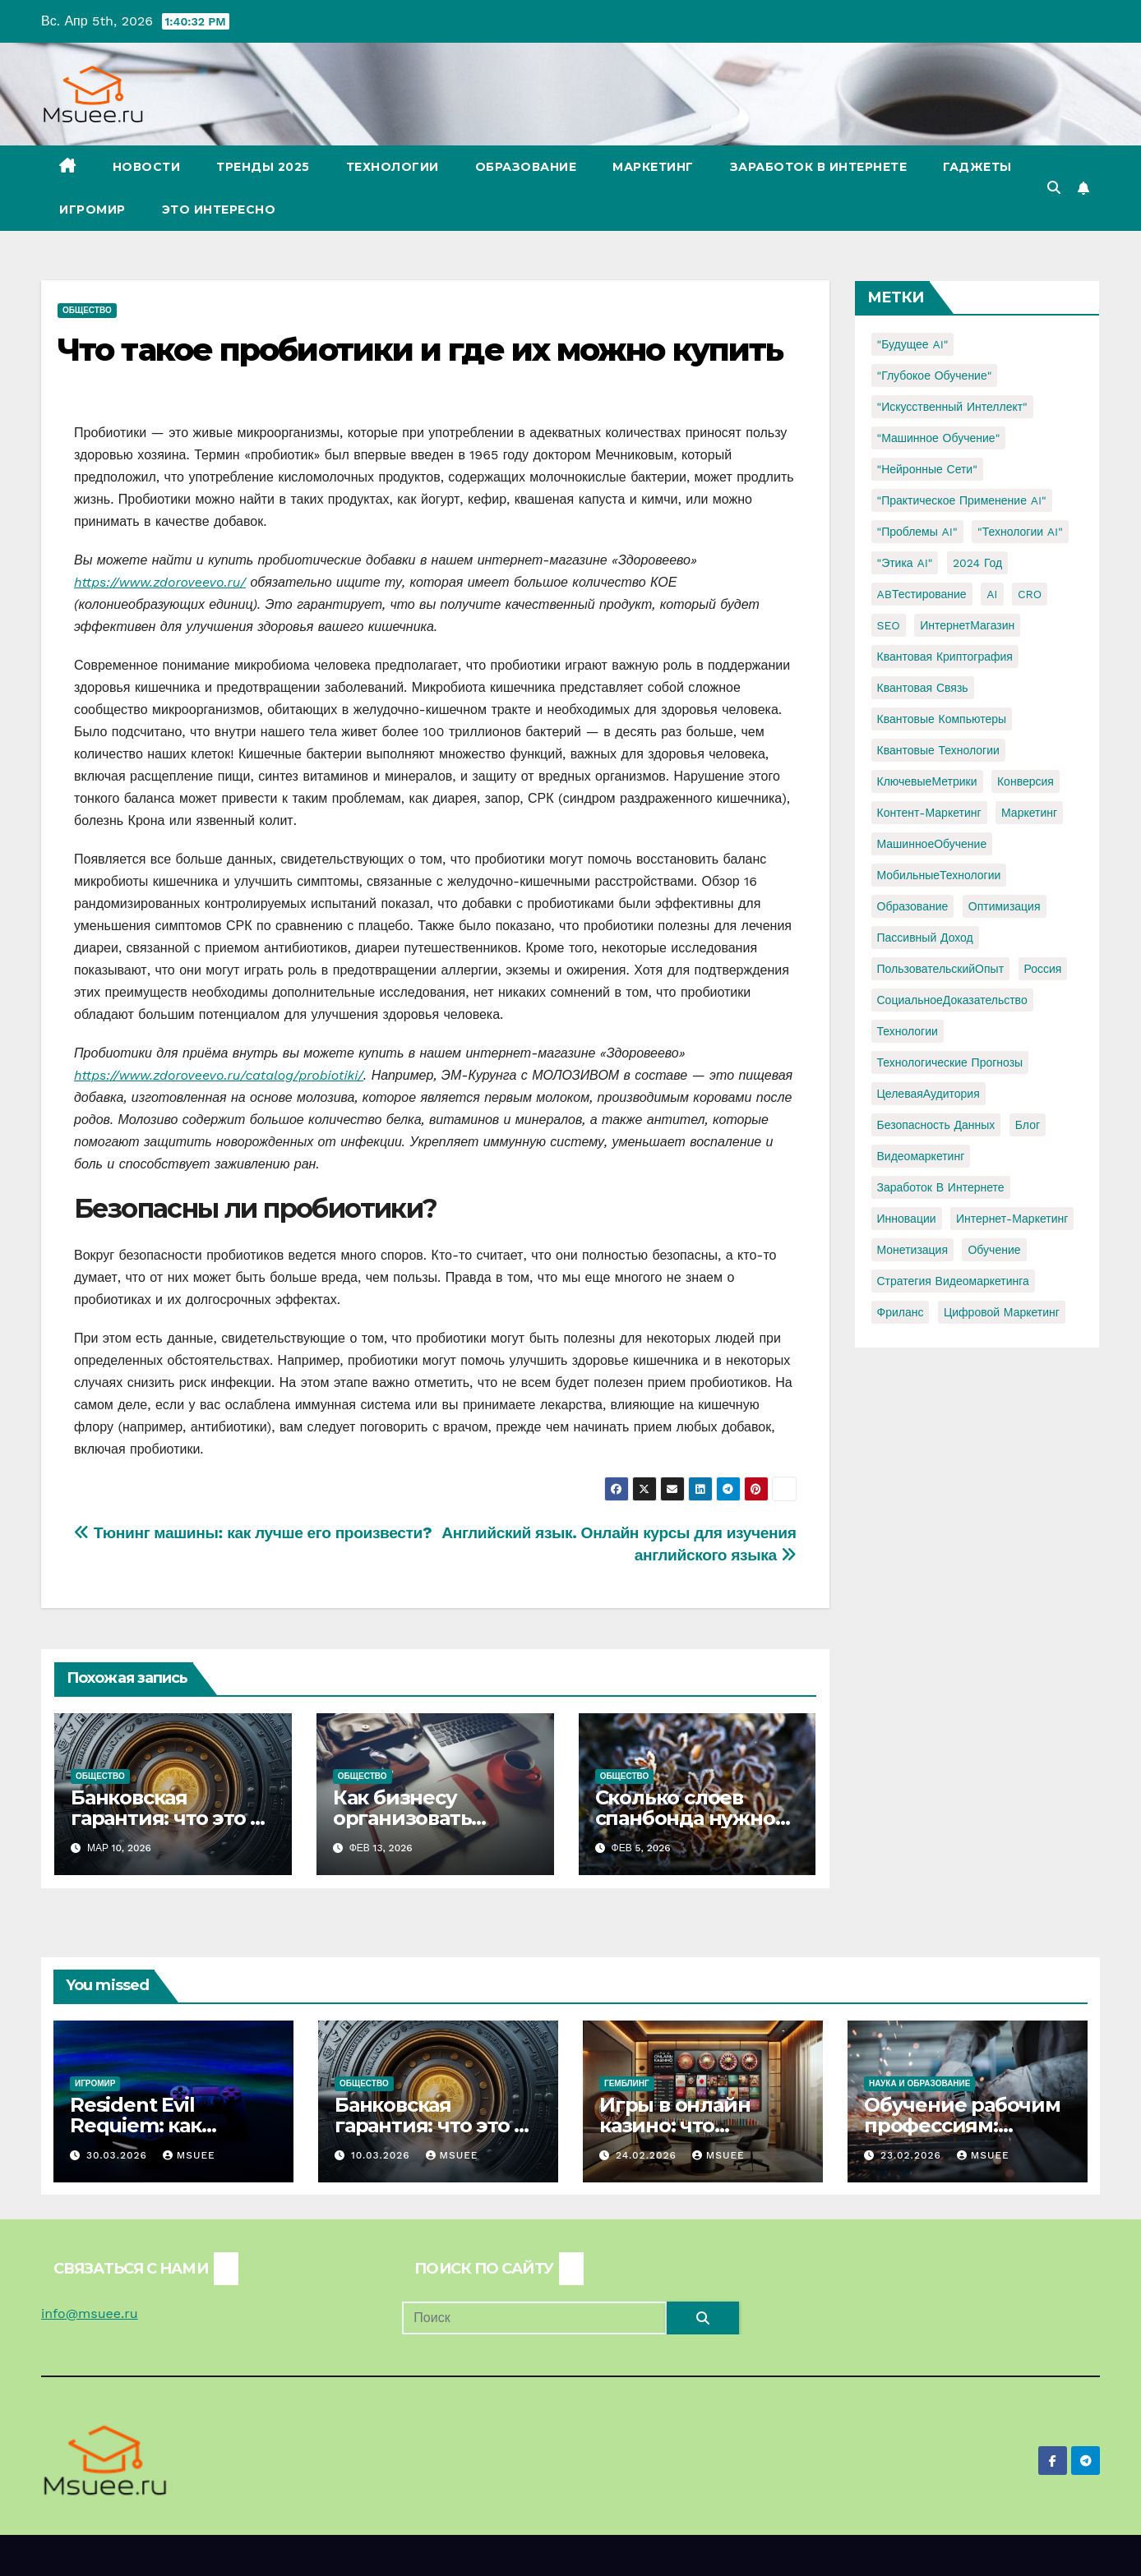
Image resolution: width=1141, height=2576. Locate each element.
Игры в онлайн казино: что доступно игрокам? (698, 2125)
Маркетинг (653, 166)
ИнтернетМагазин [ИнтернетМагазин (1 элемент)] (967, 625)
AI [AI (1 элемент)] (991, 594)
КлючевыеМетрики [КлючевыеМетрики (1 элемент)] (927, 781)
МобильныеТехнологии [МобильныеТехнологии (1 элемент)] (939, 875)
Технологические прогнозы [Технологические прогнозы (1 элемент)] (950, 1062)
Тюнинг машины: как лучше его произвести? (253, 1532)
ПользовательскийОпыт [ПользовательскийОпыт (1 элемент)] (941, 968)
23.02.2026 (912, 2155)
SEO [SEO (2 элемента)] (888, 625)
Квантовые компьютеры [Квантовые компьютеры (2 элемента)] (942, 719)
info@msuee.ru (89, 2313)
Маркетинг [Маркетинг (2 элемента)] (1029, 812)
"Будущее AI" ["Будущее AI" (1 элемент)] (913, 344)
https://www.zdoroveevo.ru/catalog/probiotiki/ (218, 1075)
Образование (526, 166)
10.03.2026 (382, 2155)
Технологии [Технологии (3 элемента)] (907, 1031)
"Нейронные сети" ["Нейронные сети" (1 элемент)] (927, 469)
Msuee (189, 2155)
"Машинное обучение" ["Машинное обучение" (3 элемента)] (938, 438)
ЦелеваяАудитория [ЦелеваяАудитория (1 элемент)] (928, 1093)
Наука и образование (919, 2083)
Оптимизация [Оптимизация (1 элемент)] (1004, 906)
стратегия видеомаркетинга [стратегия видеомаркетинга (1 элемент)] (953, 1281)
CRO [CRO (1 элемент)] (1030, 594)
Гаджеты (977, 166)
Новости (147, 166)
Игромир (92, 209)
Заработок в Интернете (819, 166)
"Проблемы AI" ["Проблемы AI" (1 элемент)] (917, 531)
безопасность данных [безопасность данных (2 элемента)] (936, 1124)
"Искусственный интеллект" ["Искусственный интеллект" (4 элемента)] (952, 406)
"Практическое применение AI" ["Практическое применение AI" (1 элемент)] (961, 500)
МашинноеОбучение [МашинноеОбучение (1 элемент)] (932, 843)
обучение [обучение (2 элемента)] (994, 1249)
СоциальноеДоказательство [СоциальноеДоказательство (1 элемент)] (952, 1000)
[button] (1053, 188)
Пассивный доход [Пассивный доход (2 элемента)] (925, 937)
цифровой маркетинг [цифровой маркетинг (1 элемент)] (1002, 1312)
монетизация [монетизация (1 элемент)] (913, 1249)
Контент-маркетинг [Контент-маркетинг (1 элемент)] (929, 812)
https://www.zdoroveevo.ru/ (160, 582)
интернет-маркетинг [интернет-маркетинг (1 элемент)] (1012, 1218)
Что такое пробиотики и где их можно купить (420, 349)
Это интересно (219, 209)
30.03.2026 (118, 2155)
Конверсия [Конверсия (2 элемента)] (1025, 781)
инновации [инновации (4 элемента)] (906, 1218)
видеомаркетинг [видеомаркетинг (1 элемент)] (921, 1156)
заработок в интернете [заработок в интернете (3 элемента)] (941, 1187)
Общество (87, 310)
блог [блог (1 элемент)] (1027, 1124)
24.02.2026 (648, 2155)
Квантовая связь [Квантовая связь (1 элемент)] (922, 687)
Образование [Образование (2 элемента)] (913, 906)
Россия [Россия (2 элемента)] (1043, 968)
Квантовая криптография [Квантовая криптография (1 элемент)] (945, 656)
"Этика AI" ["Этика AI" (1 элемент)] (905, 562)
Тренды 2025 (263, 166)
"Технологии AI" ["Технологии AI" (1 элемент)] (1020, 531)
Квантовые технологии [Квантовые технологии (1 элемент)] (938, 750)
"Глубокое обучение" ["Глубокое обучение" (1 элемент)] (934, 375)
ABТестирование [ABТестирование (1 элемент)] (922, 594)
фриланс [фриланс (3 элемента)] (900, 1312)
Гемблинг (626, 2083)
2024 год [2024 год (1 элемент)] (977, 562)
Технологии (392, 166)
